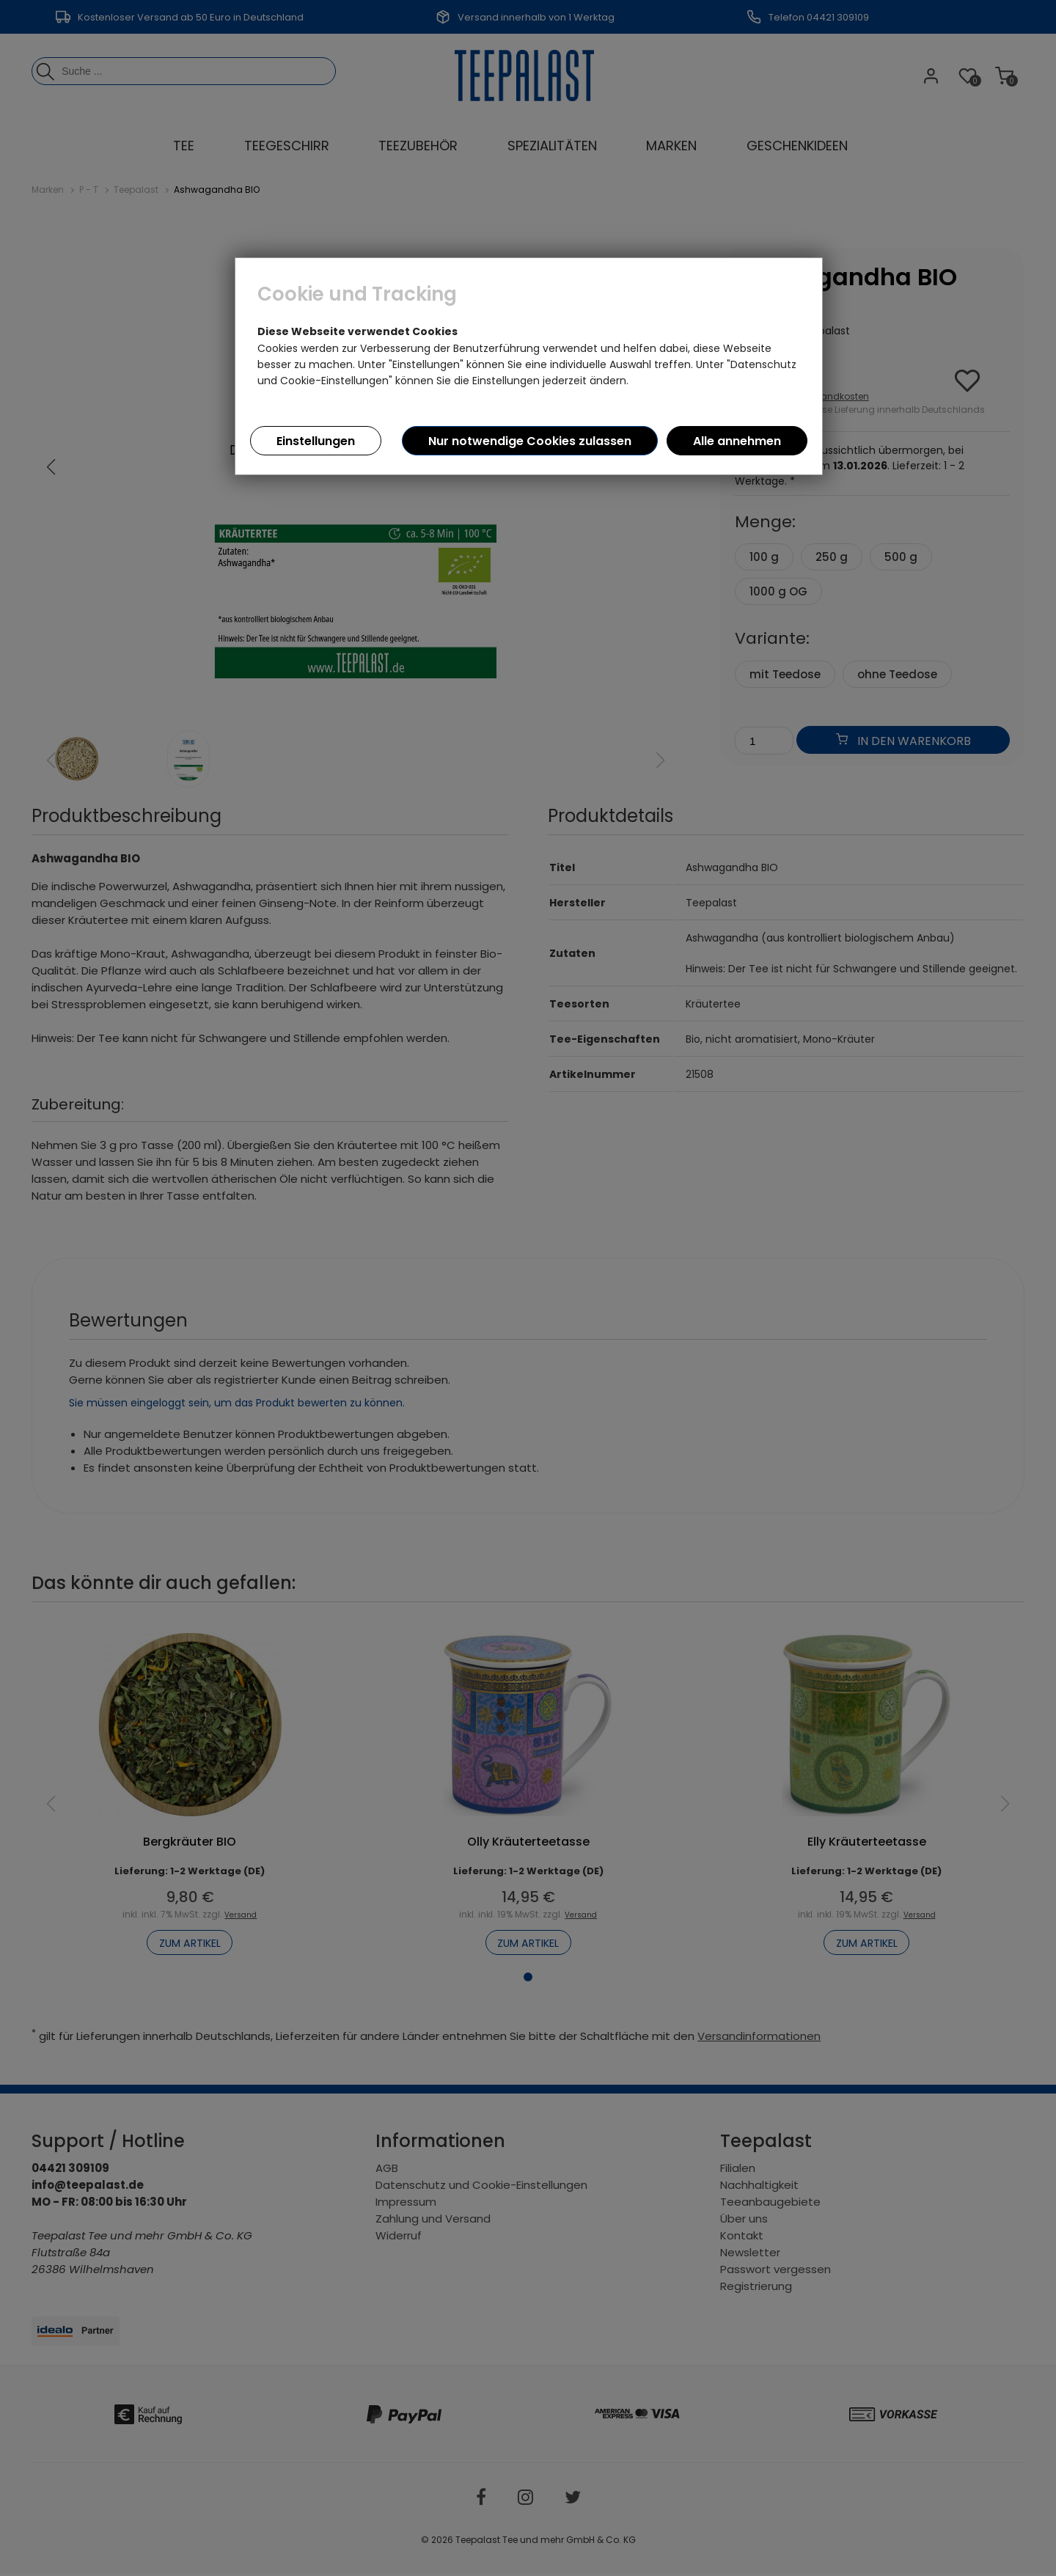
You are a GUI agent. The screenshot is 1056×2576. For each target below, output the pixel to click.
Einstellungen (315, 441)
